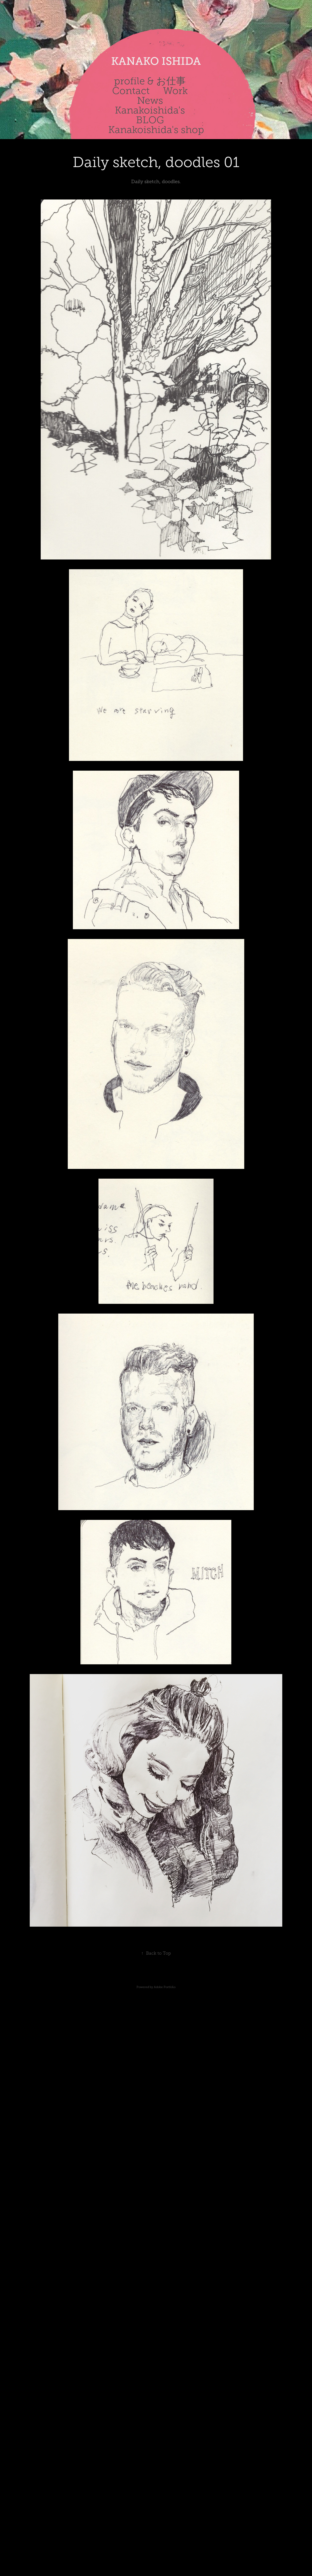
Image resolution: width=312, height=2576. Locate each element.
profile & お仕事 (150, 81)
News (150, 100)
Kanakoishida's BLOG (150, 115)
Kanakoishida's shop (156, 129)
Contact (131, 90)
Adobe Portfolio (165, 1987)
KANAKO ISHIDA (156, 61)
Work (175, 90)
